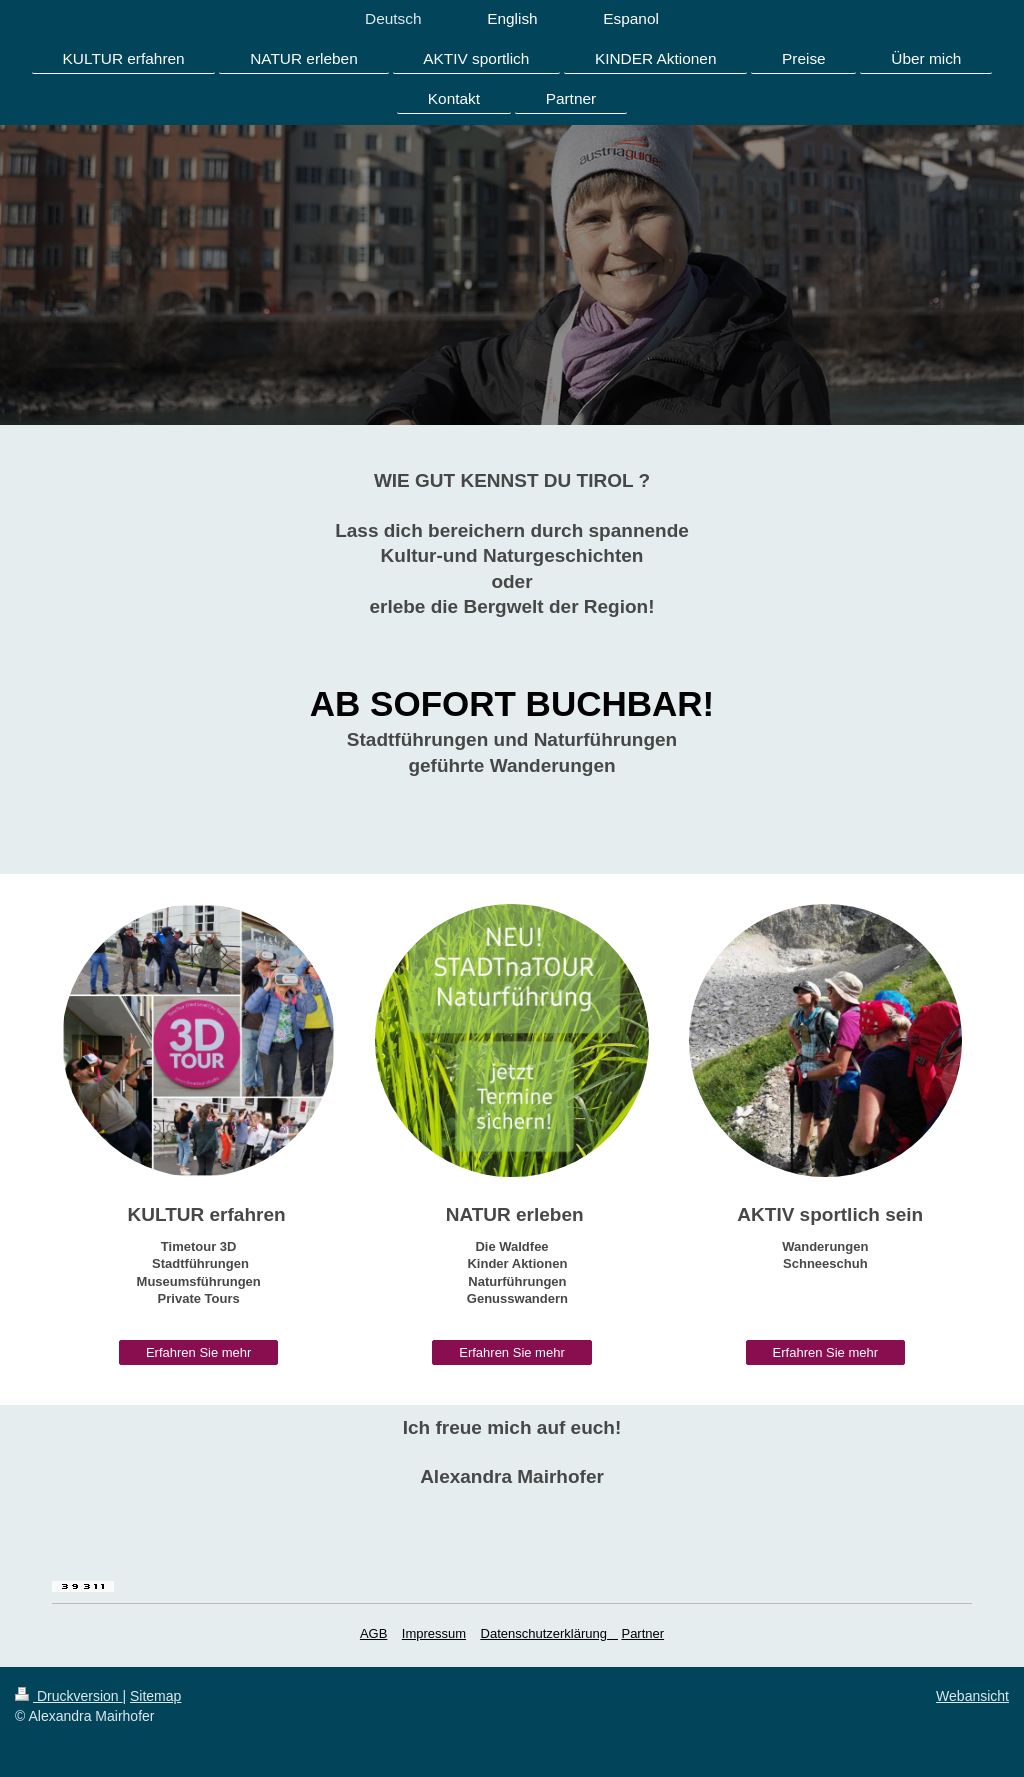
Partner (642, 1633)
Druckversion (68, 1696)
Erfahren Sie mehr (199, 1352)
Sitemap (155, 1696)
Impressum (434, 1633)
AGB (373, 1633)
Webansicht (972, 1696)
